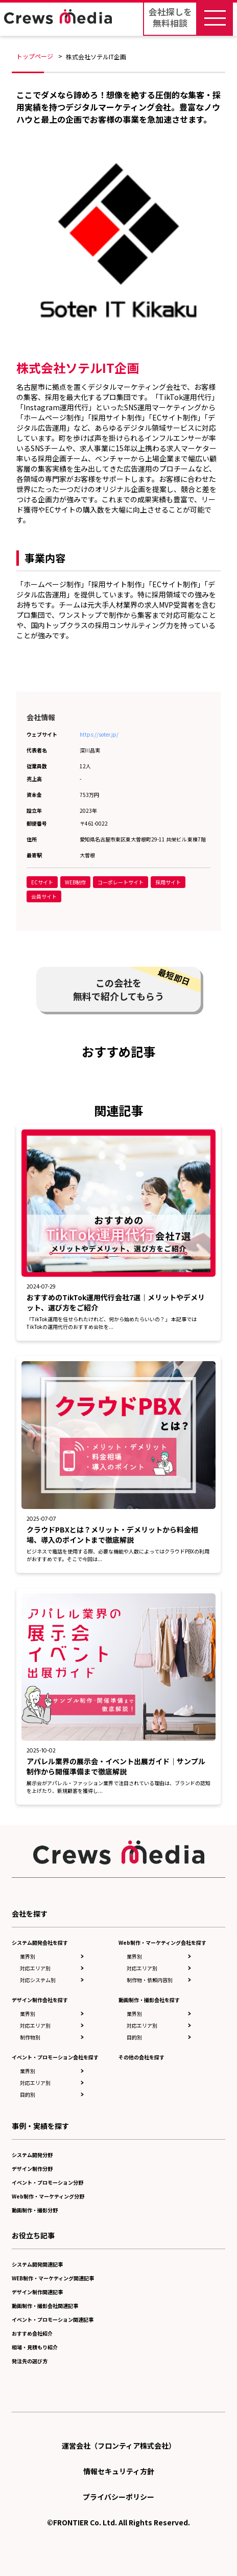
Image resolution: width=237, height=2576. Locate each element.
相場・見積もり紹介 (35, 2347)
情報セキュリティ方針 (118, 2471)
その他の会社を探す (141, 2057)
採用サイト (168, 882)
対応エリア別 (35, 1968)
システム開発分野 (32, 2155)
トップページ (34, 56)
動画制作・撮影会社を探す (149, 2000)
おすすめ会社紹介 (32, 2333)
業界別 (27, 1956)
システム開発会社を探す (40, 1942)
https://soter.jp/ (99, 734)
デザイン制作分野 (32, 2168)
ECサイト (42, 882)
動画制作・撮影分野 (35, 2210)
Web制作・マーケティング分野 (48, 2196)
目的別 (27, 2094)
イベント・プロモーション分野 (47, 2182)
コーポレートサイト (121, 882)
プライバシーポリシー (118, 2497)
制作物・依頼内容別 (150, 1980)
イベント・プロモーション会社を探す (55, 2057)
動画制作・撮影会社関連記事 (45, 2305)
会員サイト (44, 896)
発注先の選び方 (30, 2361)
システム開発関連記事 (37, 2264)
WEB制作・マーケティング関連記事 (53, 2278)
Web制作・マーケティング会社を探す (162, 1942)
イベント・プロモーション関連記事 (52, 2319)
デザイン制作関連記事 (37, 2292)
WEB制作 (75, 882)
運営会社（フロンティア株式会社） (119, 2445)
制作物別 (30, 2037)
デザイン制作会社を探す (40, 2000)
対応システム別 (38, 1980)
